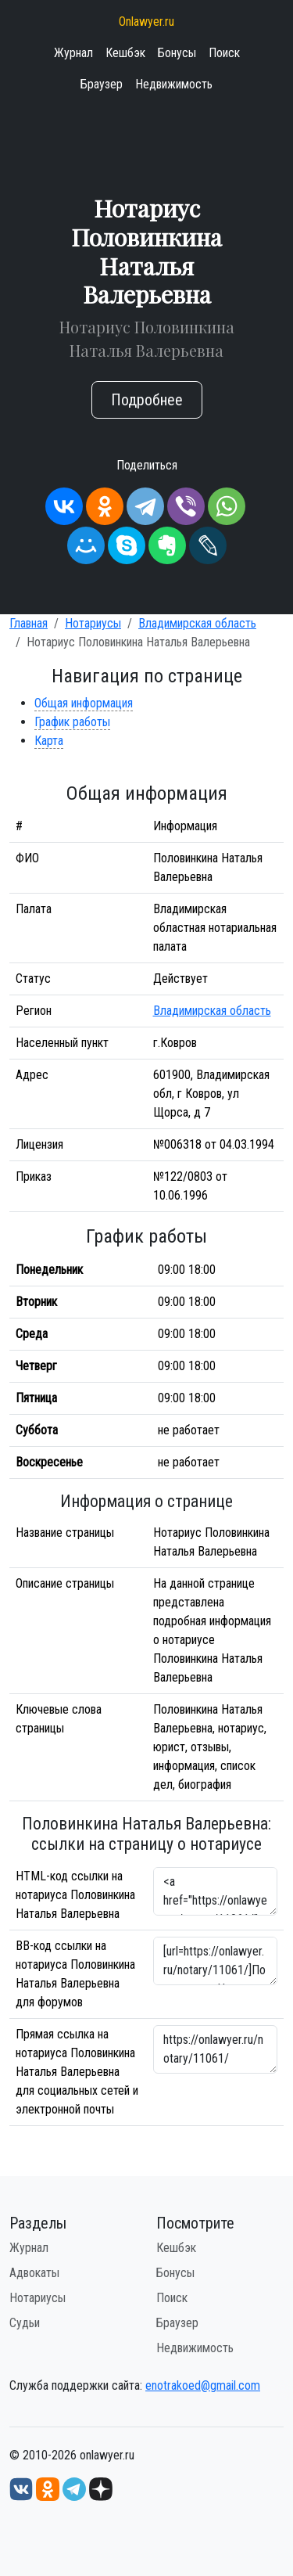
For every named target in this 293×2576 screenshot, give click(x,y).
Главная (28, 623)
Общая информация (83, 703)
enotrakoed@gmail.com (202, 2385)
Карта (48, 740)
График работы (72, 721)
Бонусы (177, 52)
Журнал (73, 52)
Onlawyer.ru (146, 21)
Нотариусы (93, 623)
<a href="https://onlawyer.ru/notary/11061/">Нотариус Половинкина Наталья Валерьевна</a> (215, 1891)
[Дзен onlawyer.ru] (101, 2488)
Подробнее (147, 399)
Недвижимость (174, 84)
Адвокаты (34, 2272)
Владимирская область (197, 623)
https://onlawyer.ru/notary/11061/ (215, 2049)
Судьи (24, 2322)
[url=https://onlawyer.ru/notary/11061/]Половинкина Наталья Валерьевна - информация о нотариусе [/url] (215, 1961)
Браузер (101, 84)
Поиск (224, 52)
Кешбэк (125, 52)
